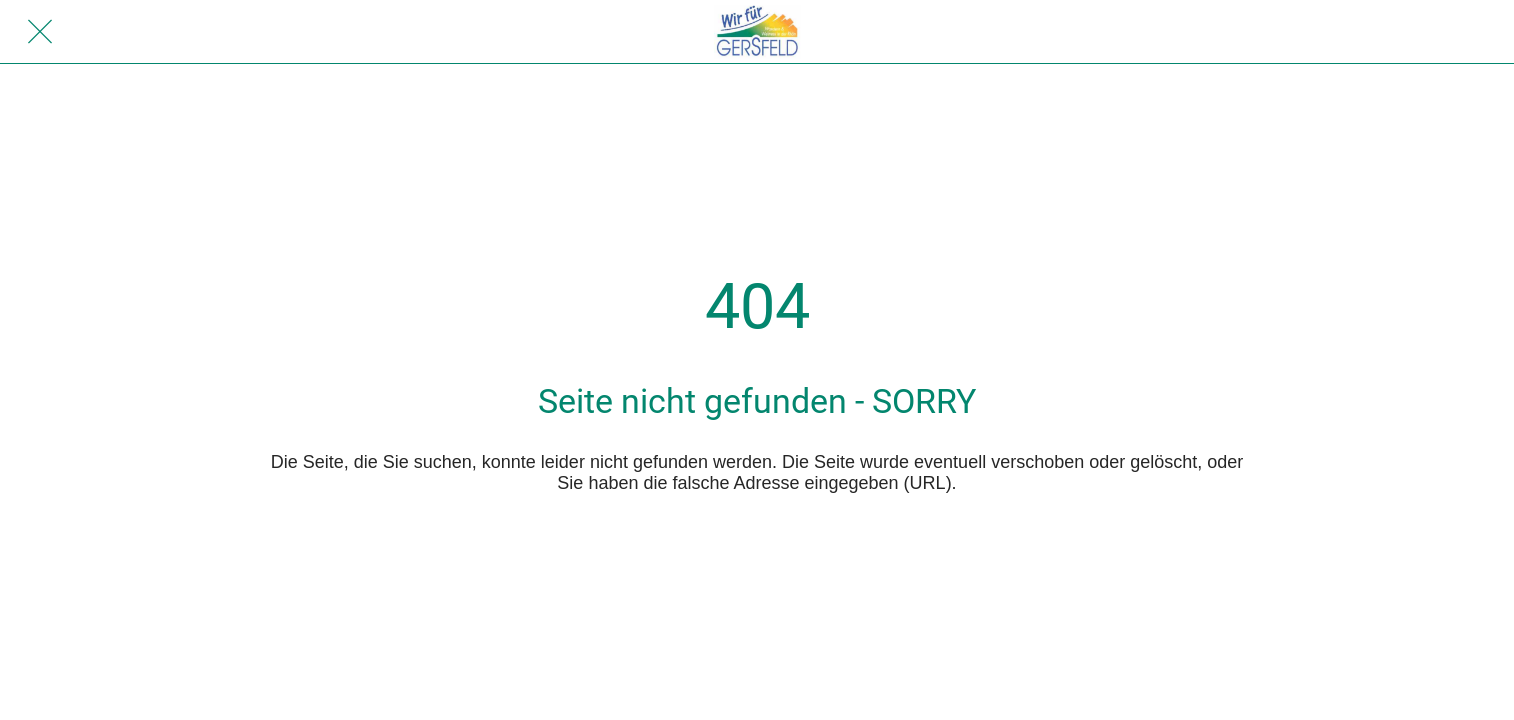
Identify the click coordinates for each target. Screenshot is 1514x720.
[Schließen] (40, 32)
